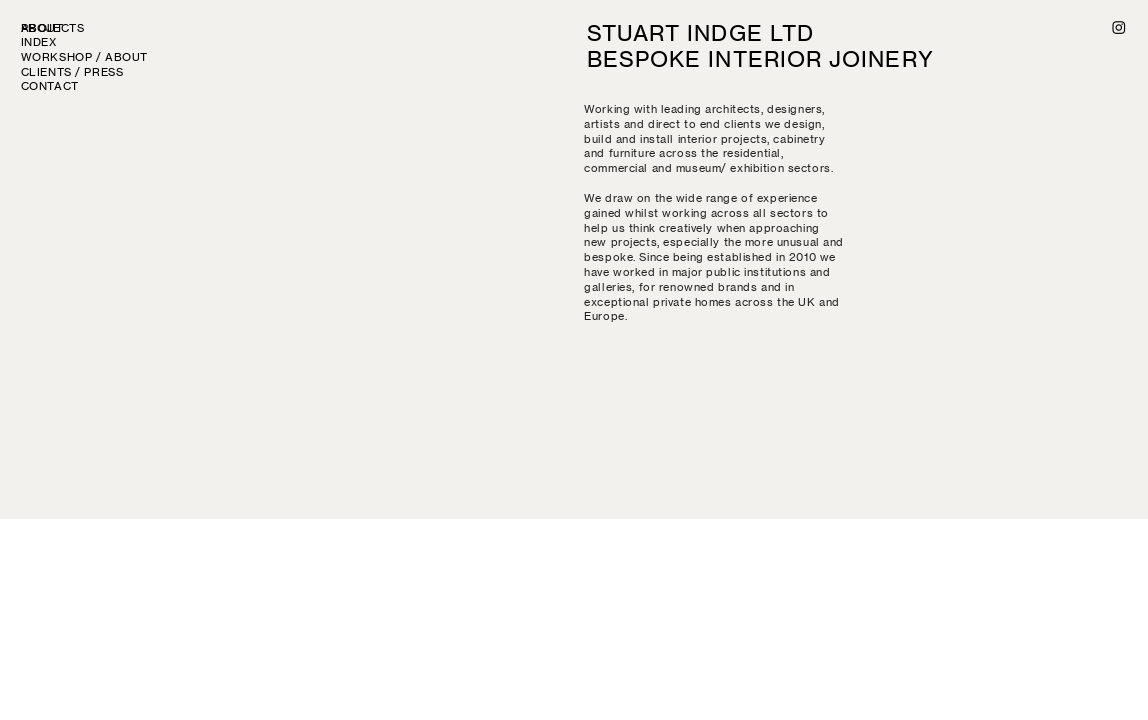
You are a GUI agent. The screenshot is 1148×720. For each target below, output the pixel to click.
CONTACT (50, 86)
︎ (1119, 28)
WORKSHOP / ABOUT (84, 57)
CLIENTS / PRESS (72, 72)
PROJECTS (58, 28)
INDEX (39, 42)
